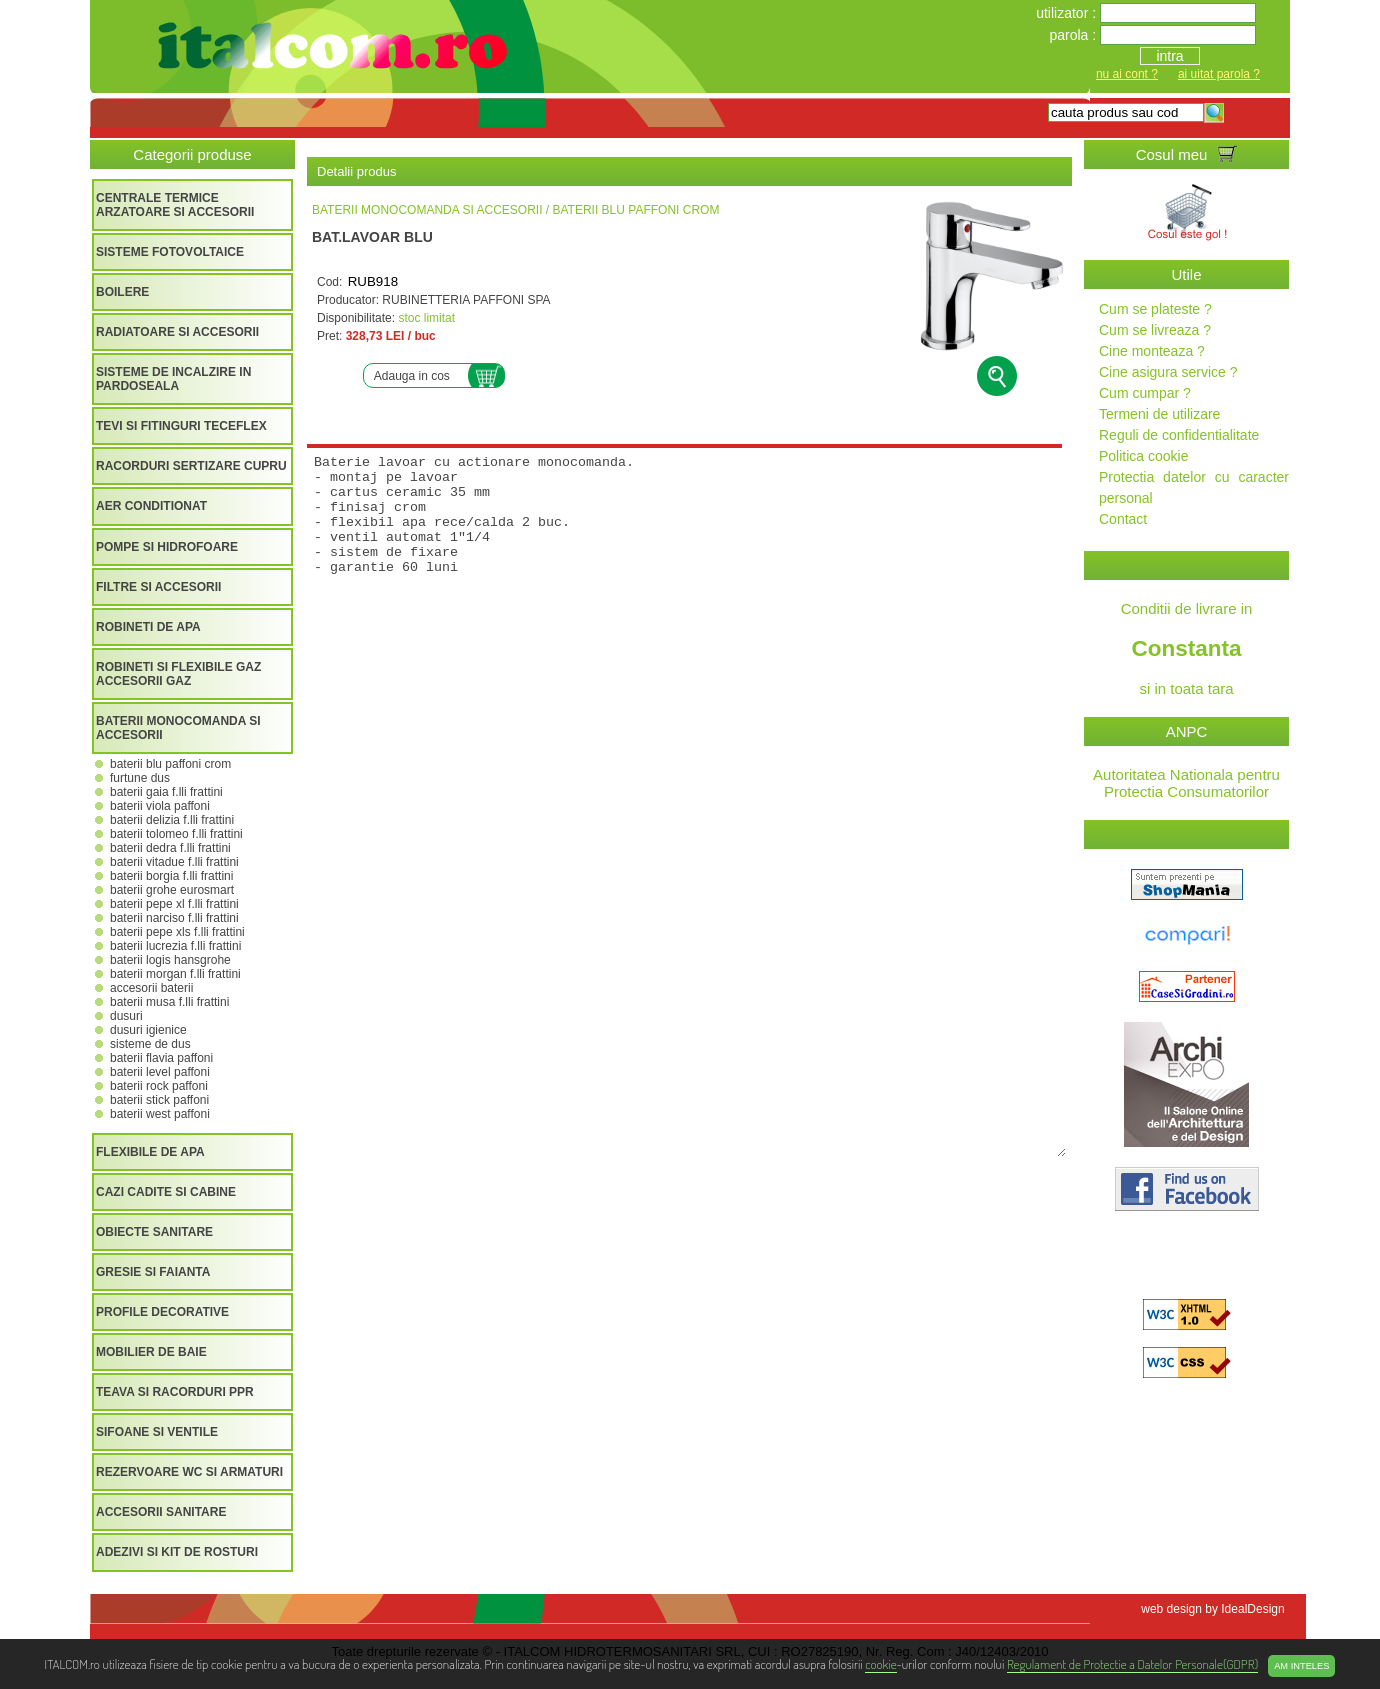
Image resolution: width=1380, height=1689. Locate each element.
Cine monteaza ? (1152, 351)
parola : (1074, 35)
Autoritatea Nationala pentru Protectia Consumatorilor (1186, 783)
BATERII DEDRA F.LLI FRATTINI (170, 848)
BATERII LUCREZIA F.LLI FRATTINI (175, 946)
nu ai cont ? (1127, 74)
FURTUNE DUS (140, 778)
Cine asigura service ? (1168, 372)
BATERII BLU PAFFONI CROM (170, 764)
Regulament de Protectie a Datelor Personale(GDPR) (1132, 1663)
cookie (880, 1663)
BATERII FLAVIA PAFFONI (161, 1058)
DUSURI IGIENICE (148, 1030)
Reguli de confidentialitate (1179, 435)
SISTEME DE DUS (150, 1044)
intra (1169, 56)
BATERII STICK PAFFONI (159, 1100)
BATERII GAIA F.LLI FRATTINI (166, 792)
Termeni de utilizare (1159, 414)
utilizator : (1068, 13)
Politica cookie (1144, 456)
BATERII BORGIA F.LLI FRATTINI (171, 876)
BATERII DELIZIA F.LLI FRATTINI (172, 820)
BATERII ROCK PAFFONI (159, 1086)
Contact (1123, 519)
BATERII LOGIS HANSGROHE (170, 960)
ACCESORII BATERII (151, 988)
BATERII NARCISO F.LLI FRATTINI (174, 918)
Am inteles (1301, 1666)
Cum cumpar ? (1145, 393)
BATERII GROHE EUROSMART (172, 890)
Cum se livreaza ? (1155, 330)
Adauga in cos (412, 376)
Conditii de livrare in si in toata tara (1186, 648)
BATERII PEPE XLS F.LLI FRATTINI (177, 932)
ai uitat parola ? (1219, 74)
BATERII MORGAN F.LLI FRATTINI (175, 974)
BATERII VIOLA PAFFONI (160, 806)
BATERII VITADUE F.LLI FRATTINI (174, 862)
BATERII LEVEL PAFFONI (160, 1072)
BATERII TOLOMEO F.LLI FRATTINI (176, 834)
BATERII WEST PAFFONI (160, 1114)
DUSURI (126, 1016)
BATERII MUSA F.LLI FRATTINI (169, 1002)
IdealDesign (1252, 1609)
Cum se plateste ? (1155, 309)
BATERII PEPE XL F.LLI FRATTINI (174, 904)
